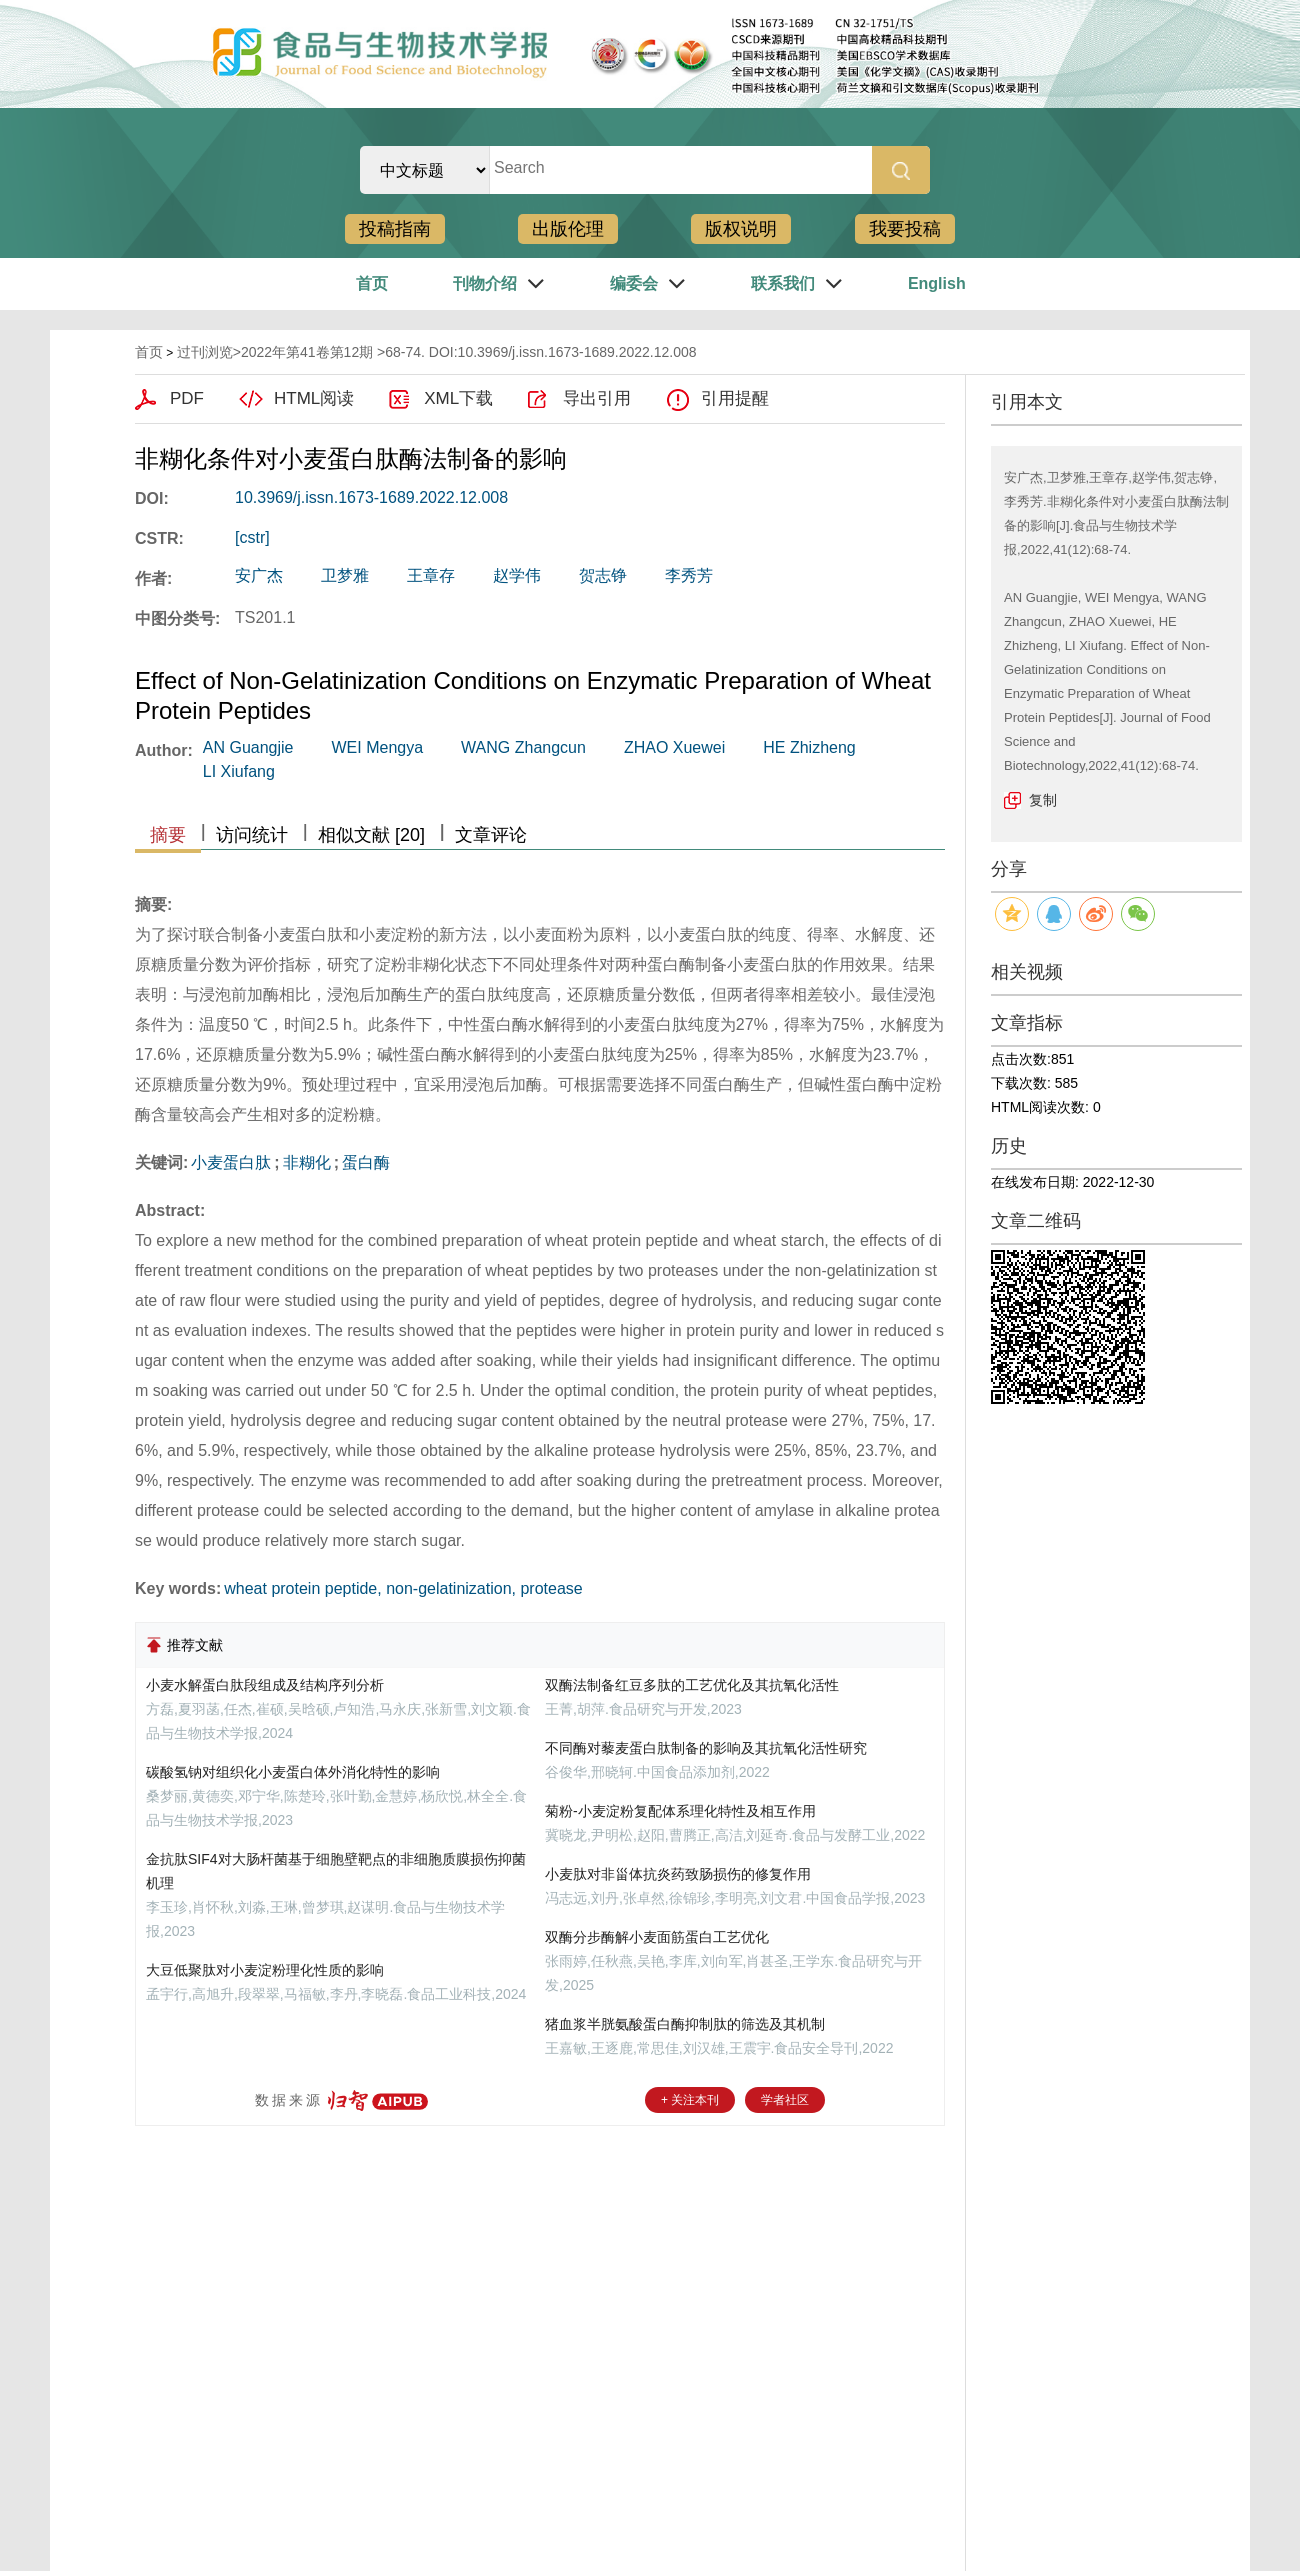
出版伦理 (568, 229)
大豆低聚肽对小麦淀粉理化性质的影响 (265, 1970)
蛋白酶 (366, 1162)
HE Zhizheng (809, 747)
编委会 (634, 283)
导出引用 (597, 398)
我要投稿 (905, 229)
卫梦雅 (345, 575)
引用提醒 (735, 398)
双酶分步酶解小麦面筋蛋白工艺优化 (657, 1937)
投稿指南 (395, 229)
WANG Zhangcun (523, 747)
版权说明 (741, 229)
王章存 (431, 575)
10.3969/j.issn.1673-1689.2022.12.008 (371, 497)
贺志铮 (603, 575)
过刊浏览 (205, 352)
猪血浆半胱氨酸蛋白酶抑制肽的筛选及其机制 (685, 2024)
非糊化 (307, 1162)
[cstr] (252, 537)
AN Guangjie (248, 747)
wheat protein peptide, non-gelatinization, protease (403, 1588)
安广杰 (259, 575)
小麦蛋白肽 (231, 1162)
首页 (372, 283)
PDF (187, 398)
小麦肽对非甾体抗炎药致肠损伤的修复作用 (678, 1874)
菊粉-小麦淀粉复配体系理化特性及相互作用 (680, 1811)
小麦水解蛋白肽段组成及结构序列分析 (265, 1685)
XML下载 (458, 398)
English (937, 283)
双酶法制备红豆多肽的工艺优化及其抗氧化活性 (692, 1685)
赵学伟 (517, 575)
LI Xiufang (239, 771)
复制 (1043, 800)
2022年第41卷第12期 (307, 352)
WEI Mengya (377, 747)
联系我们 (783, 283)
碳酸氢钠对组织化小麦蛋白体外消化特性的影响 (293, 1772)
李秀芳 (689, 575)
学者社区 (785, 2100)
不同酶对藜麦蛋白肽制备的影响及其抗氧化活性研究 (706, 1748)
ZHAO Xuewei (674, 747)
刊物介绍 (485, 283)
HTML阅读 (314, 398)
